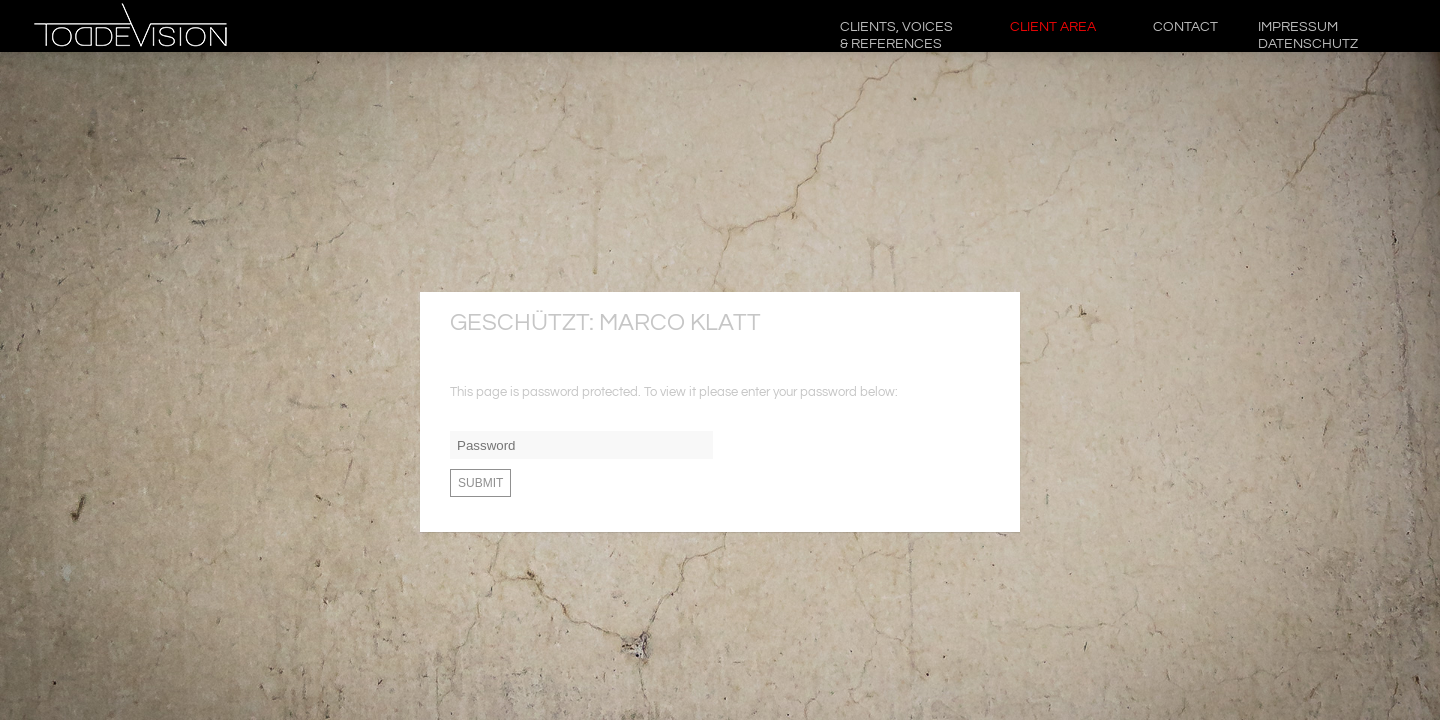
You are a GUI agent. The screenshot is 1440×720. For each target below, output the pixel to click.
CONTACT (1185, 27)
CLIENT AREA (1054, 27)
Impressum (1309, 35)
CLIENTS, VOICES (897, 35)
